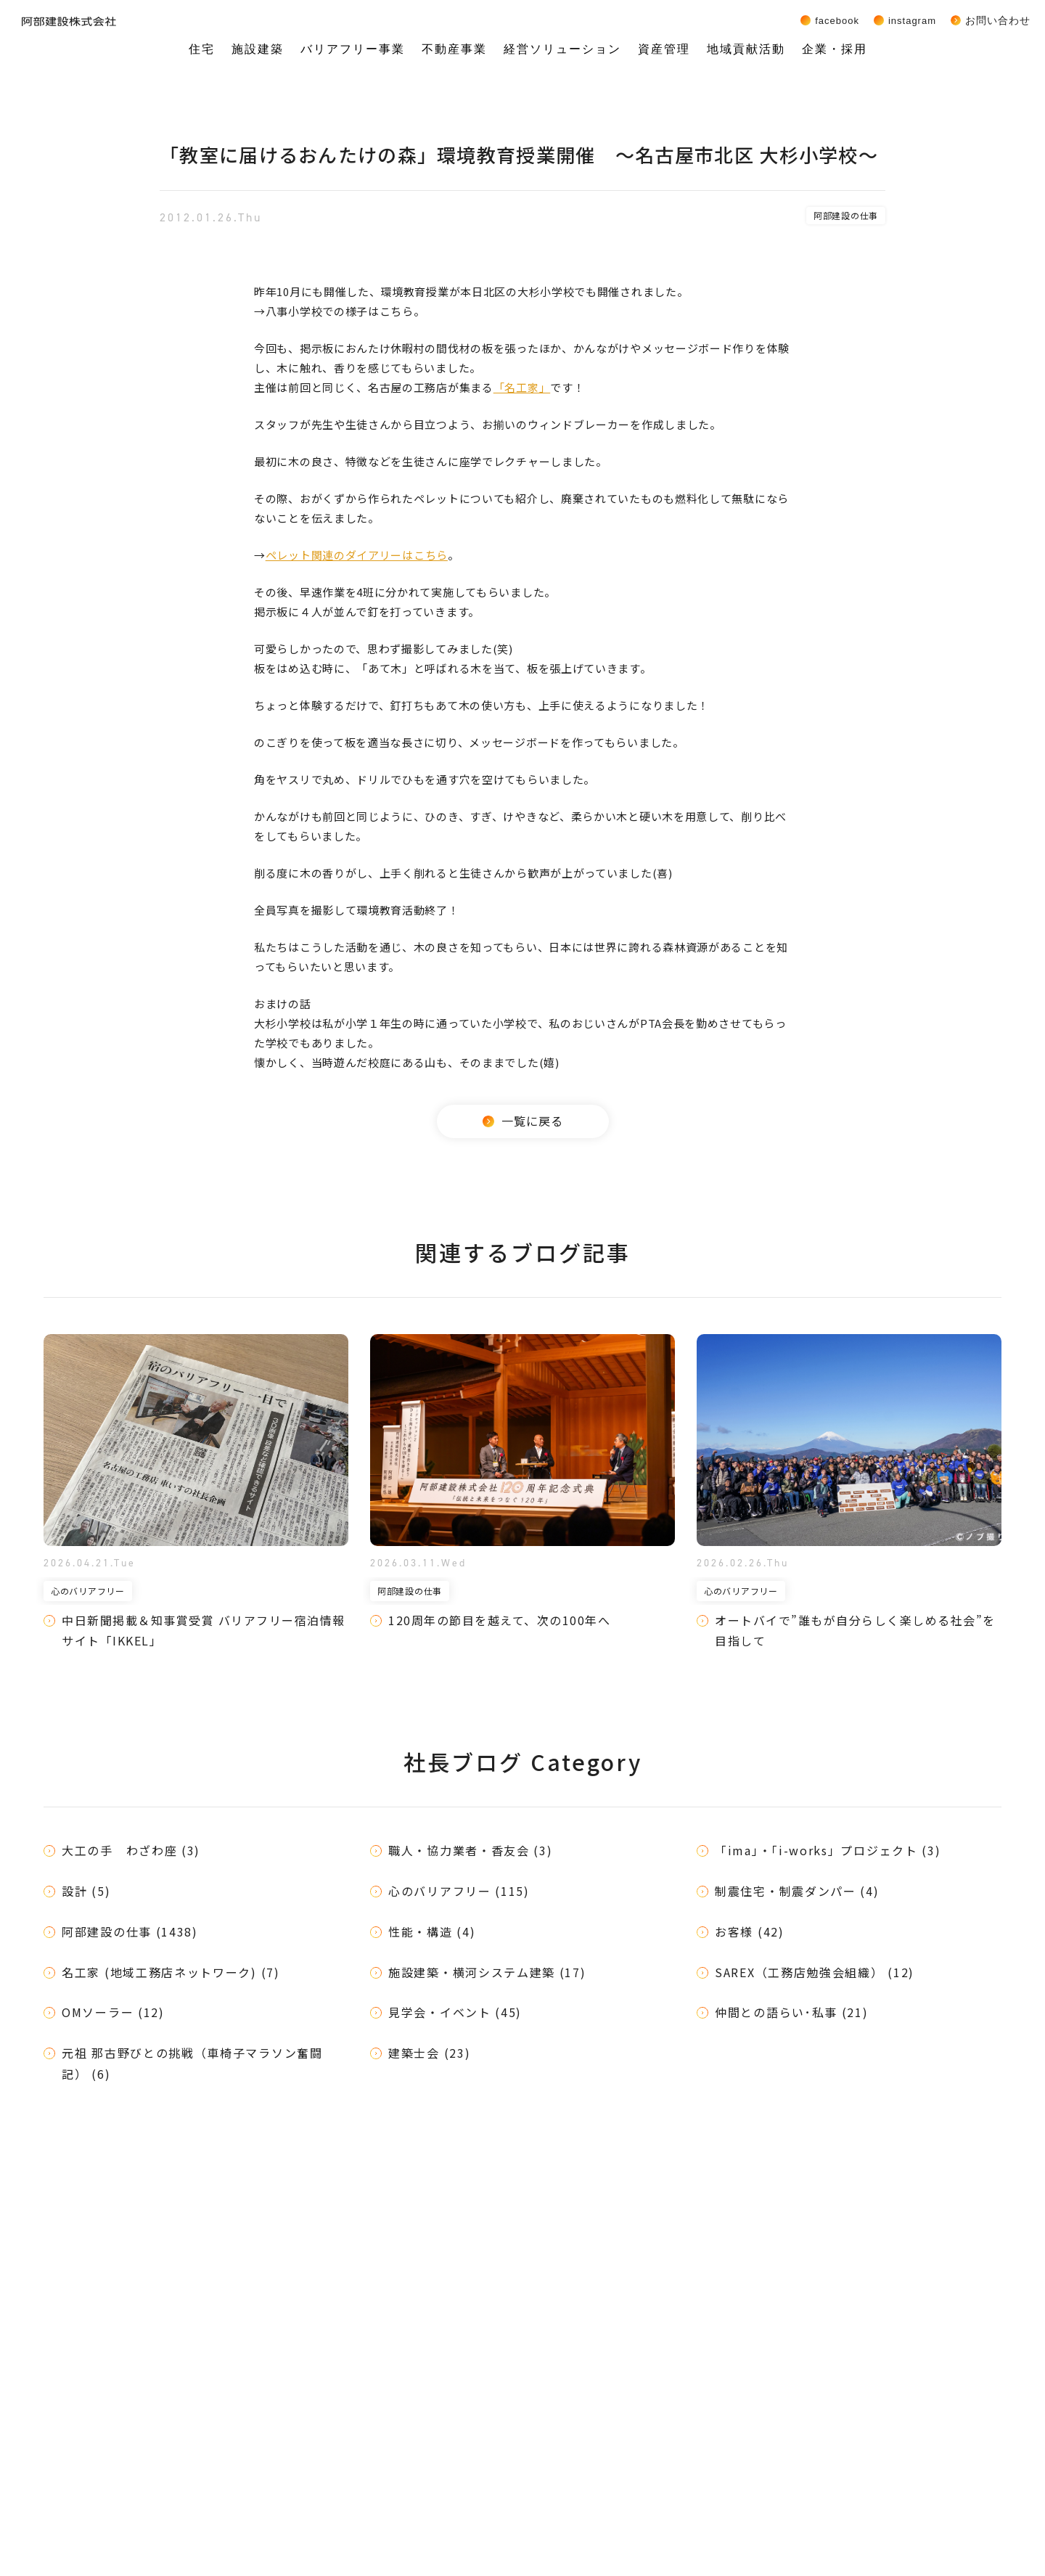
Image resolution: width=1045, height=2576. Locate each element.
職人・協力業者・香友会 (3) (470, 1850)
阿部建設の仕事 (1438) (130, 1931)
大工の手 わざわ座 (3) (131, 1850)
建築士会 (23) (429, 2052)
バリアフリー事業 (352, 49)
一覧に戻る (523, 1120)
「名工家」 (522, 387)
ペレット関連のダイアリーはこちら (357, 555)
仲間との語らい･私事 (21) (792, 2012)
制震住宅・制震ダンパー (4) (797, 1891)
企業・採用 (834, 49)
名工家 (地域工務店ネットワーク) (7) (171, 1972)
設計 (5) (86, 1891)
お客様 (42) (749, 1931)
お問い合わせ (997, 20)
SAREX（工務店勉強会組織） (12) (814, 1972)
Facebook (837, 20)
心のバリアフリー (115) (459, 1891)
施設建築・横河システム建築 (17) (487, 1972)
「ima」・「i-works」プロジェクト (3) (828, 1850)
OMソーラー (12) (113, 2012)
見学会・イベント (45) (455, 2012)
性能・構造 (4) (431, 1931)
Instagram (912, 20)
